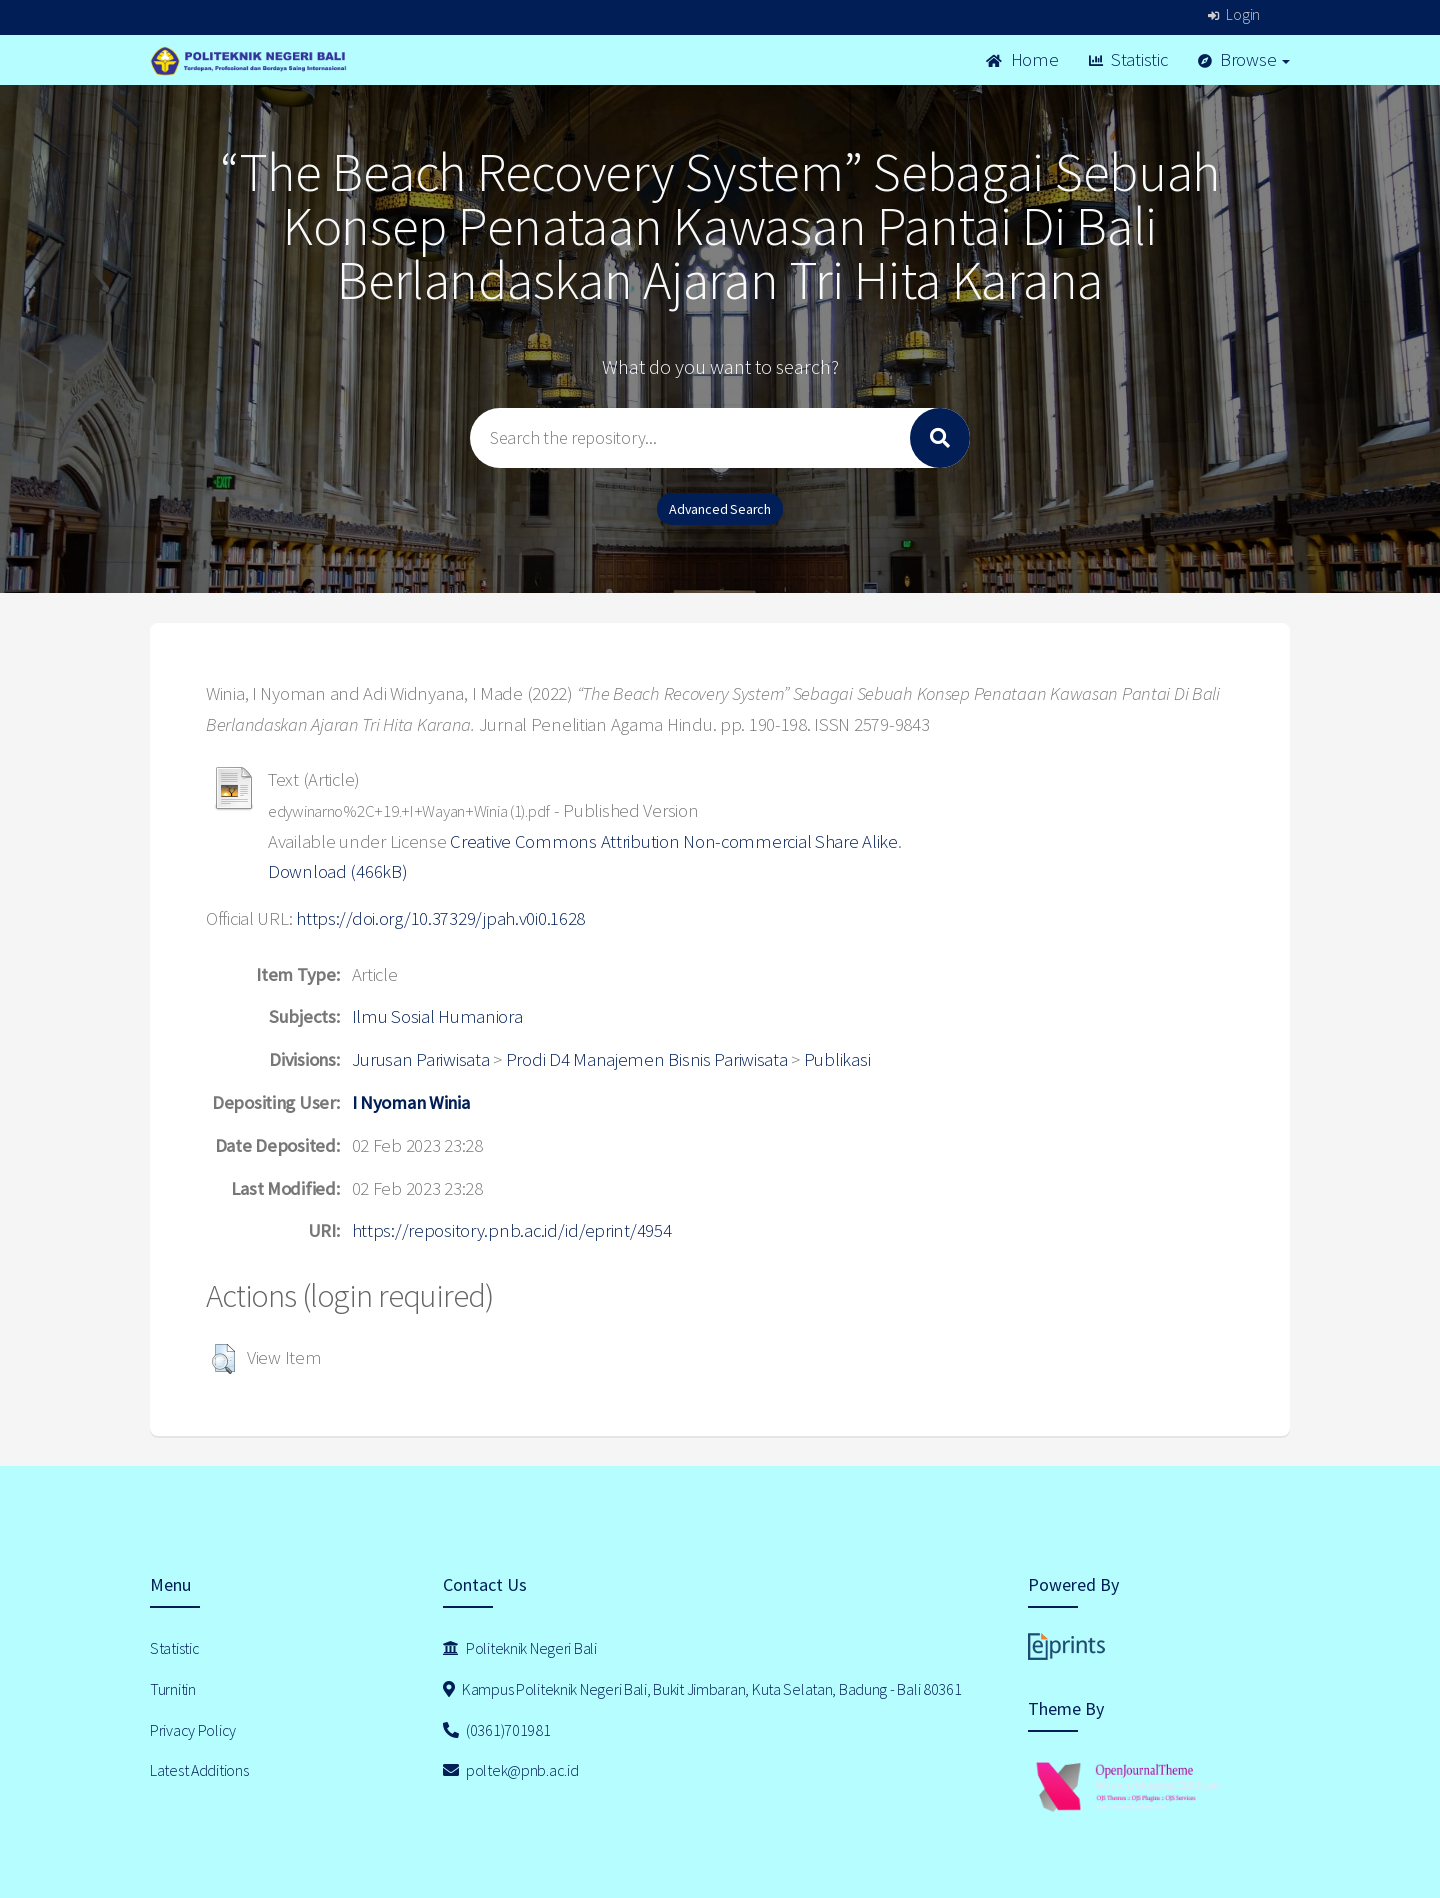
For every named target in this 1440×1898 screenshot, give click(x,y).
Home (1022, 59)
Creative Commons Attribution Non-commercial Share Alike (674, 841)
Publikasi (837, 1059)
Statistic (1128, 59)
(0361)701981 (497, 1730)
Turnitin (173, 1689)
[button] (223, 1359)
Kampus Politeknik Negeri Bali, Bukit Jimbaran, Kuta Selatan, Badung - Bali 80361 (702, 1689)
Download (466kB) (338, 871)
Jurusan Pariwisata (421, 1059)
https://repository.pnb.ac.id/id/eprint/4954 (512, 1230)
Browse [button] (1244, 59)
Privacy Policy (193, 1730)
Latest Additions (199, 1770)
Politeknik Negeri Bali (520, 1648)
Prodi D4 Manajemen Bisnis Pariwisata (647, 1059)
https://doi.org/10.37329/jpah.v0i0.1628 (440, 918)
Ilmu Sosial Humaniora (437, 1016)
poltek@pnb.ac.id (511, 1770)
